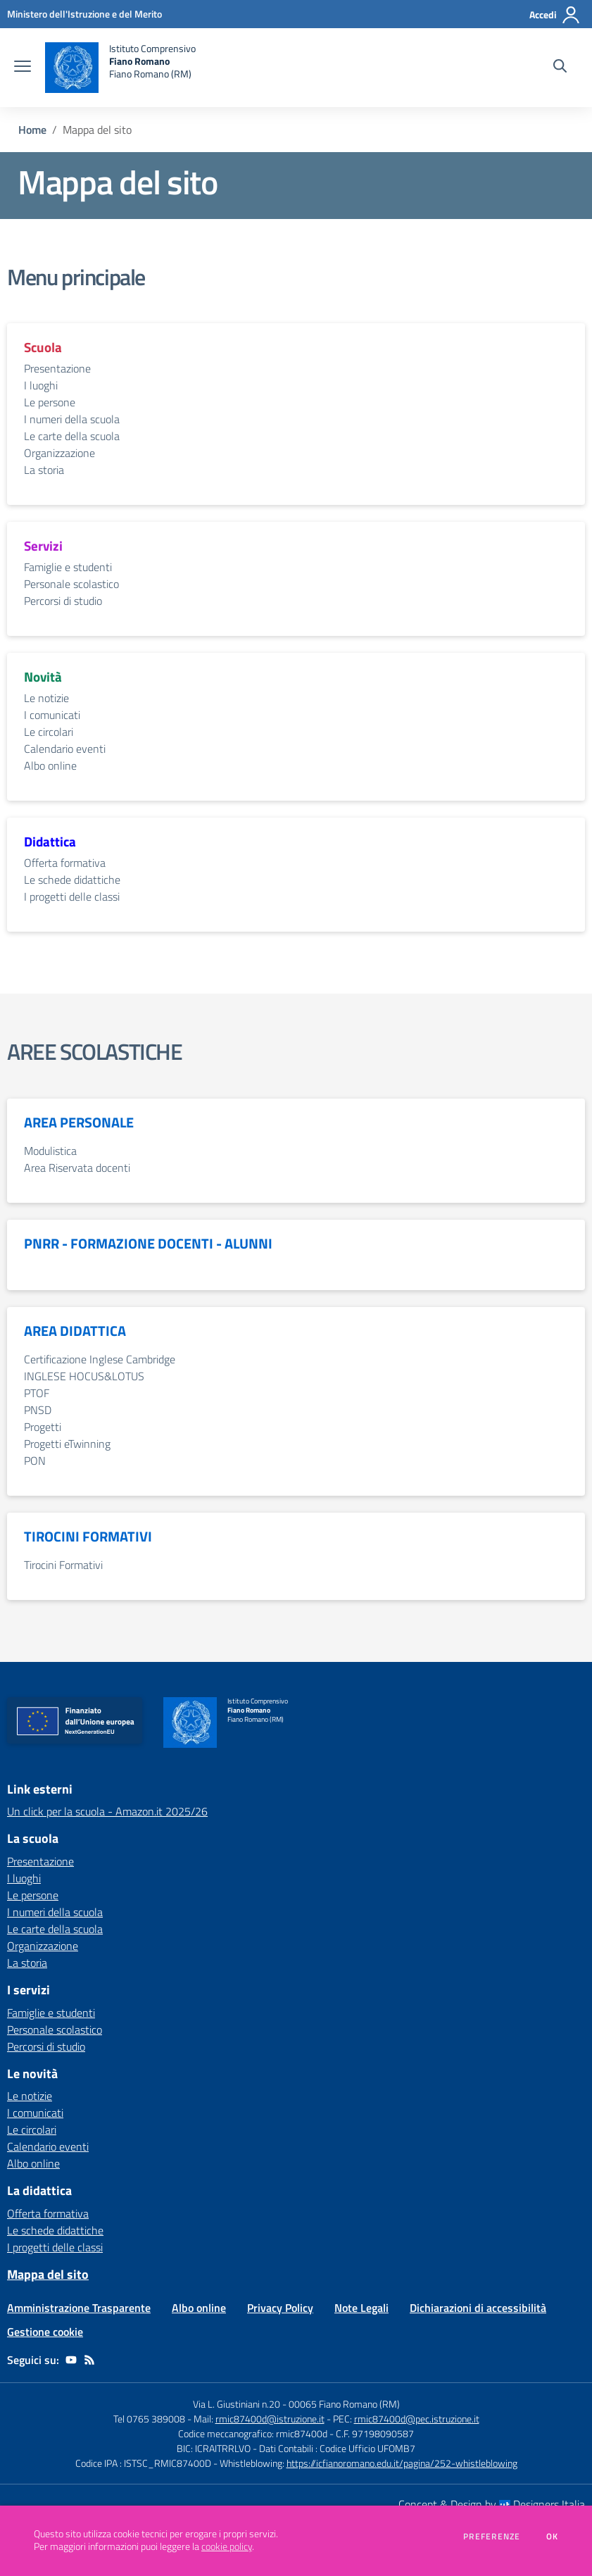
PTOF (36, 1392)
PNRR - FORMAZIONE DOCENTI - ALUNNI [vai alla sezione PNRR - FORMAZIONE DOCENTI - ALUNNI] (148, 1243)
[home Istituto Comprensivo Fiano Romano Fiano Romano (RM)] (120, 67)
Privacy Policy (280, 2307)
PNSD (37, 1409)
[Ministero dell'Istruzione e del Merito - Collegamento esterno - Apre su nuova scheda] (84, 13)
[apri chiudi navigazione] (22, 67)
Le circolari (48, 731)
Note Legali (361, 2307)
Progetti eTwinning (67, 1443)
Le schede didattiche (72, 879)
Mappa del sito (48, 2274)
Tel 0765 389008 (150, 2418)
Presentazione (57, 368)
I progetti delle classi (72, 896)
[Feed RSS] (89, 2359)
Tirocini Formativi (63, 1564)
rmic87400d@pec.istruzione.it (416, 2418)
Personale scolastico (71, 583)
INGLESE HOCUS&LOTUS (84, 1376)
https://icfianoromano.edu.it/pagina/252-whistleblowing (401, 2463)
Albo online (50, 765)
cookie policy (226, 2546)
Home (32, 129)
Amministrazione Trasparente (79, 2307)
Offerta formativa (65, 862)
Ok (552, 2536)
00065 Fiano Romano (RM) (344, 2403)
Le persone (49, 402)
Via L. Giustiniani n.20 (236, 2403)
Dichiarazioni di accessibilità (478, 2307)
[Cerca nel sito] (560, 67)
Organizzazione (59, 452)
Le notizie (46, 697)
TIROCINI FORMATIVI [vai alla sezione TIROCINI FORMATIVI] (88, 1536)
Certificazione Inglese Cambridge (99, 1359)
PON (35, 1460)
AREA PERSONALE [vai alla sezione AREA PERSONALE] (79, 1122)
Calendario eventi (65, 748)
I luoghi (41, 385)
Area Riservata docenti (77, 1167)
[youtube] (71, 2359)
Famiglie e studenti (68, 566)
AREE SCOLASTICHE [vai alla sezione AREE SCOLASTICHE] (94, 1051)
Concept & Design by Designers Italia (491, 2504)
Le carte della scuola (72, 435)
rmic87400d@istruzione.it (270, 2418)
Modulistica (50, 1150)
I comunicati (52, 714)
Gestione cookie (45, 2331)
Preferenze (491, 2536)
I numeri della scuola (72, 419)
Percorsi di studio (63, 600)
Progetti (42, 1426)
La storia (44, 469)
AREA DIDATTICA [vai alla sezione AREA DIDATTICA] (75, 1331)
